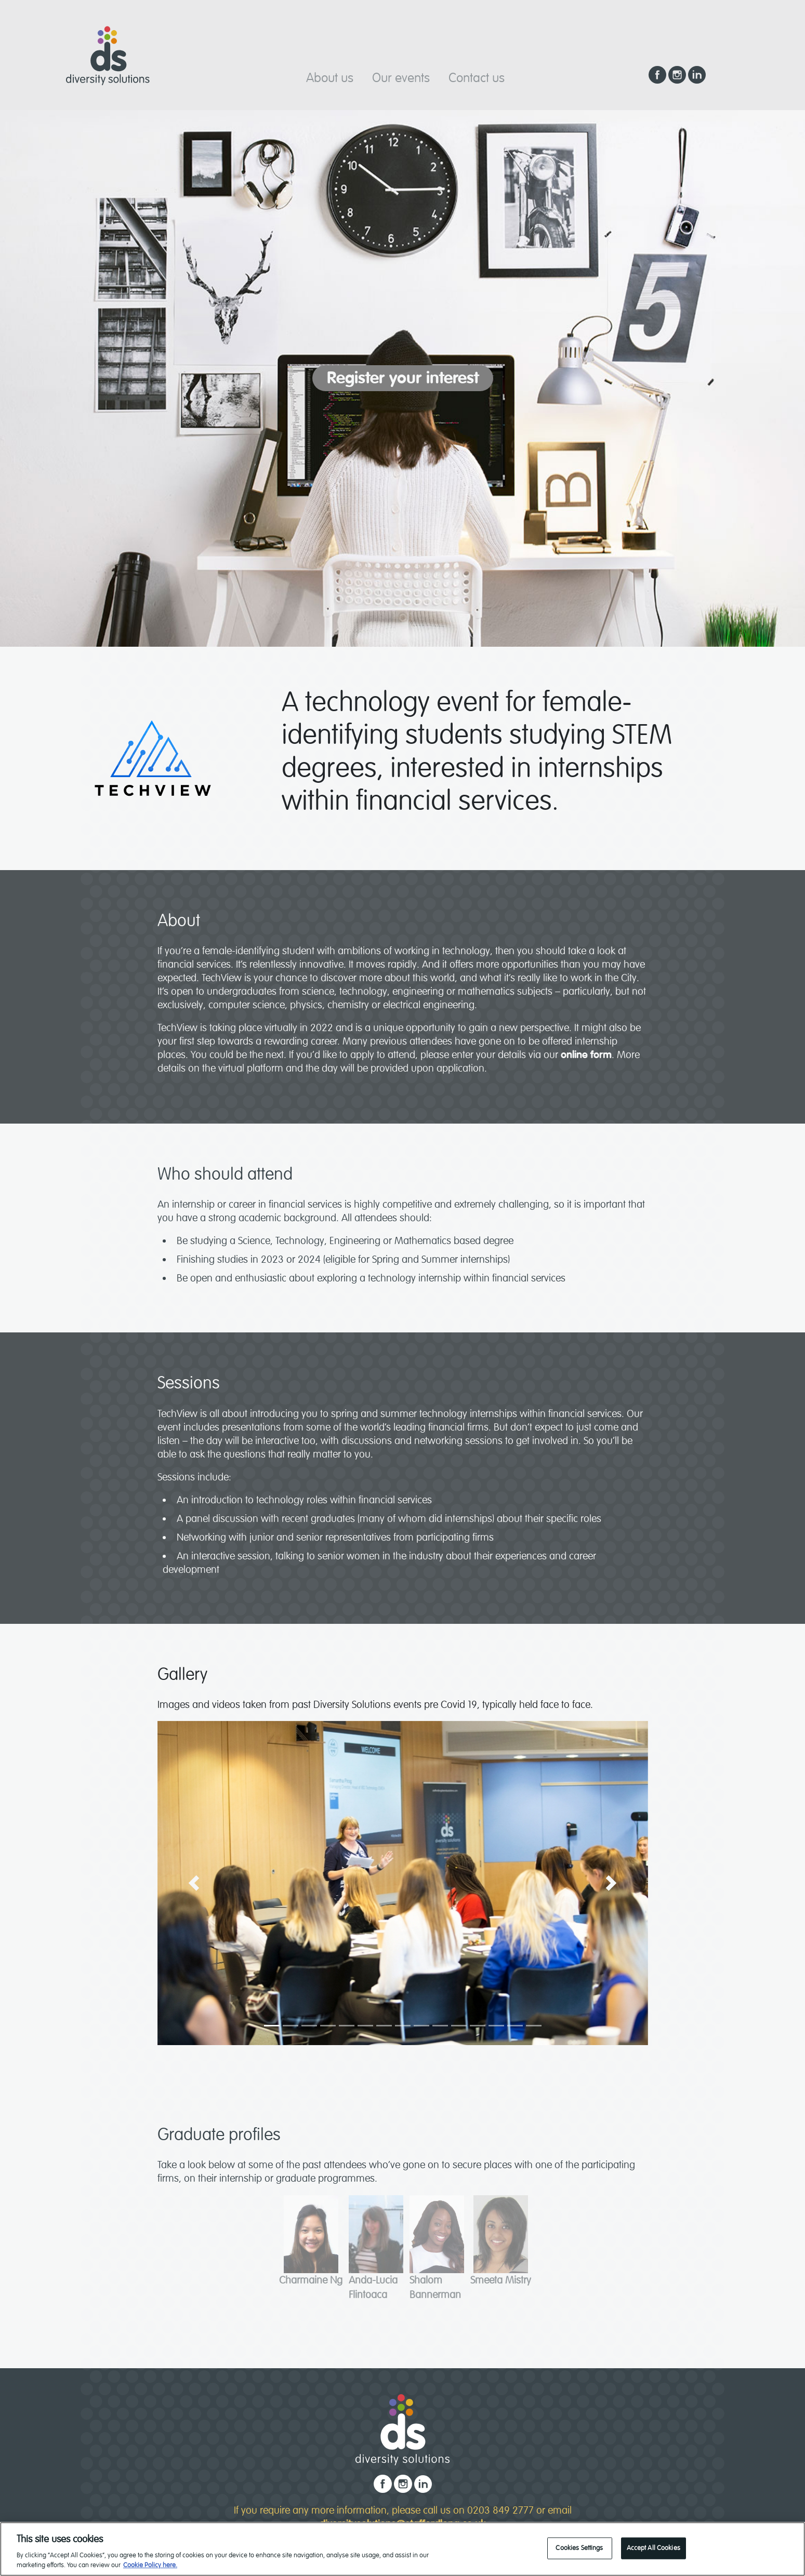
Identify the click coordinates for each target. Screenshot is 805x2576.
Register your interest (403, 378)
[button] (194, 1883)
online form (585, 1054)
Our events (401, 78)
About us (329, 78)
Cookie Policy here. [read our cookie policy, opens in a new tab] (150, 2568)
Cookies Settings (579, 2550)
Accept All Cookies (653, 2550)
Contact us (476, 78)
